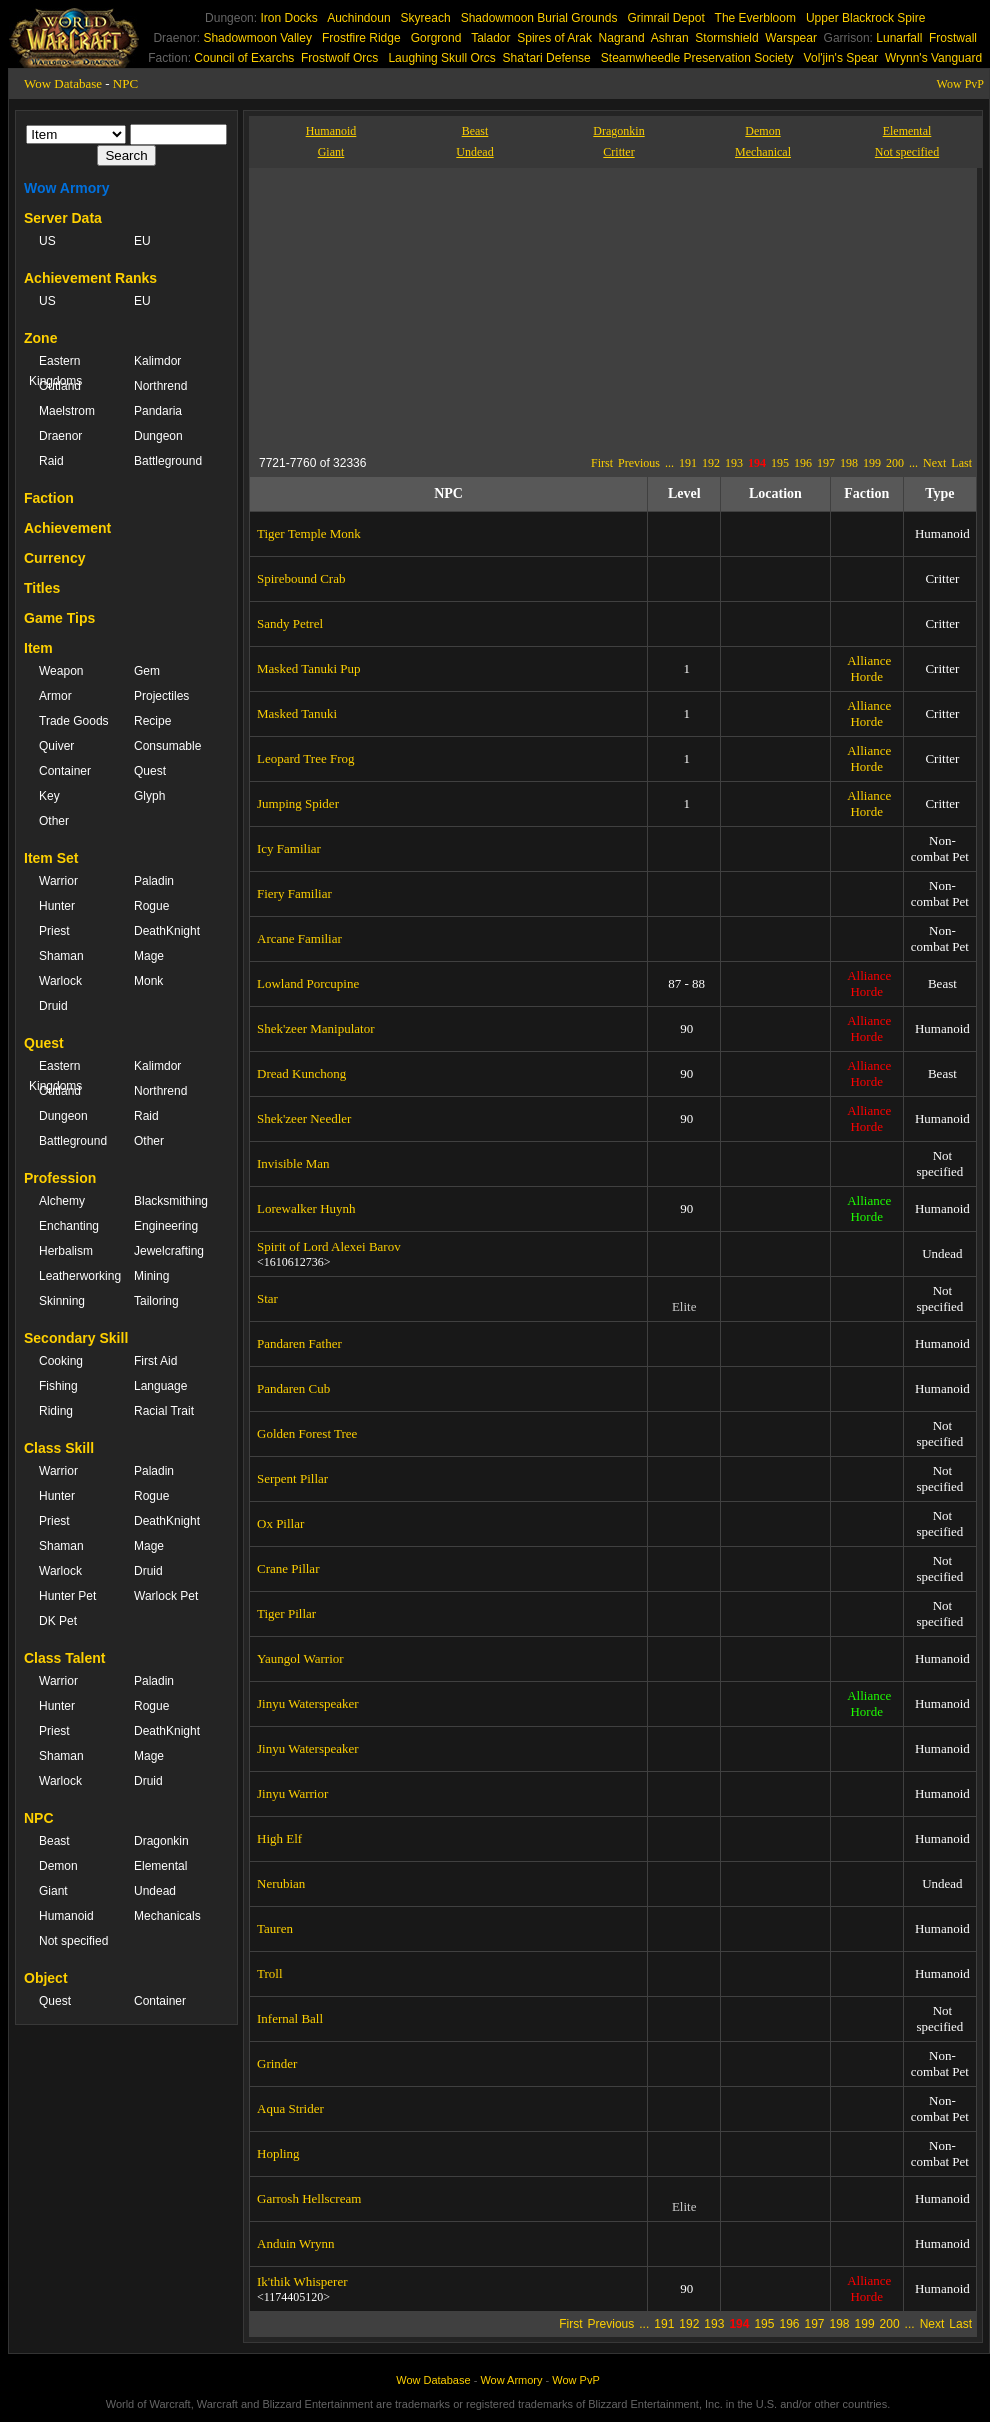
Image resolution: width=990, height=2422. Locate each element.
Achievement (67, 528)
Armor (55, 696)
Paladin (154, 881)
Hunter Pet (67, 1596)
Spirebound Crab (301, 578)
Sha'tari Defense (546, 58)
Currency (54, 558)
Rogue (151, 906)
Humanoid (66, 1916)
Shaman (61, 956)
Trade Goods (74, 721)
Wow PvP (960, 84)
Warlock (60, 981)
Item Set (51, 858)
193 (734, 463)
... (669, 463)
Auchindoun (358, 18)
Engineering (166, 1226)
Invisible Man (293, 1163)
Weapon (61, 671)
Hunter (57, 906)
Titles (42, 588)
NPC (125, 83)
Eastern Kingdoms (55, 371)
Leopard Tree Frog (306, 758)
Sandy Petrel (290, 623)
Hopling (278, 2153)
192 (711, 463)
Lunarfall (899, 38)
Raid (51, 461)
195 (780, 463)
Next (934, 463)
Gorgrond (436, 38)
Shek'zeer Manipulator (316, 1028)
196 (803, 463)
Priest (54, 931)
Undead (155, 1891)
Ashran (670, 38)
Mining (151, 1276)
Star (267, 1298)
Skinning (62, 1301)
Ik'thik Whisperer (302, 2281)
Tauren (275, 1928)
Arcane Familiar (299, 938)
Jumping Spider (298, 803)
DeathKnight (167, 931)
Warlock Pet (166, 1596)
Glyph (149, 796)
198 (849, 463)
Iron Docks (288, 18)
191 (688, 463)
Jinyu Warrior (292, 1793)
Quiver (56, 746)
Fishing (58, 1386)
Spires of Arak (554, 38)
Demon (58, 1866)
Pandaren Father (299, 1343)
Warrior (58, 881)
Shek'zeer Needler (304, 1118)
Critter (618, 152)
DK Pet (58, 1621)
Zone (40, 338)
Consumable (167, 746)
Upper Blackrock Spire (865, 18)
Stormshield (726, 38)
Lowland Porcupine (308, 983)
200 (895, 463)
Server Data (63, 218)
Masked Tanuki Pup (309, 668)
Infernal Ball (290, 2018)
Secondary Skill (76, 1338)
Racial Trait (164, 1411)
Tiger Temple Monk (309, 533)
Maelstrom (67, 411)
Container (65, 771)
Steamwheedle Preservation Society (697, 58)
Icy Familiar (289, 848)
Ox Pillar (280, 1523)
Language (160, 1386)
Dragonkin (161, 1841)
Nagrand (622, 38)
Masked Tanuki (297, 713)
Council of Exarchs (244, 58)
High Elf (279, 1838)
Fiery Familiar (294, 893)
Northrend (160, 386)
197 (826, 463)
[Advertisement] (554, 308)
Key (49, 796)
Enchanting (69, 1226)
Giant (53, 1891)
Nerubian (281, 1883)
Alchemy (62, 1201)
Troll (270, 1973)
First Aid (155, 1361)
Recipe (152, 721)
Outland (60, 386)
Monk (148, 981)
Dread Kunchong (301, 1073)
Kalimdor (157, 361)
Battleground (168, 461)
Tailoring (156, 1301)
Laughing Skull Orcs (441, 58)
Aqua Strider (290, 2108)
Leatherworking (76, 1276)
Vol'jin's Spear (841, 58)
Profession (60, 1178)
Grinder (277, 2063)
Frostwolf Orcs (339, 58)
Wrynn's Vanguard (933, 58)
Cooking (61, 1361)
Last (961, 463)
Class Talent (64, 1658)
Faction (49, 498)
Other (54, 821)
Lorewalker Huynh (306, 1208)
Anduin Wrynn (296, 2243)
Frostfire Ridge (361, 38)
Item (38, 648)
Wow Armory (67, 188)
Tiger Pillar (286, 1613)
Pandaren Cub (293, 1388)
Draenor (60, 436)
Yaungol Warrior (300, 1658)
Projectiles (161, 696)
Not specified (73, 1941)
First (602, 463)
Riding (56, 1411)
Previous (639, 463)
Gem (147, 671)
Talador (490, 38)
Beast (54, 1841)
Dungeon (158, 436)
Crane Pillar (288, 1568)
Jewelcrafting (169, 1251)
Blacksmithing (171, 1201)
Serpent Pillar (292, 1478)
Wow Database (63, 83)
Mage (149, 956)
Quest (150, 771)
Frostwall (953, 38)
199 (872, 463)
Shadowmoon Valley (257, 38)
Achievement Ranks (90, 278)
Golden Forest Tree (307, 1433)
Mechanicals (167, 1916)
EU (142, 241)
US (47, 241)
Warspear (791, 38)
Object (46, 1978)
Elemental (160, 1866)
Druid (53, 1006)
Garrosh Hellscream (309, 2198)
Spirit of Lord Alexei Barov (329, 1246)
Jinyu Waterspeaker (308, 1703)
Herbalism (66, 1251)
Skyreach (426, 18)
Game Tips (59, 618)
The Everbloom (755, 18)
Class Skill (59, 1448)
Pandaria (158, 411)
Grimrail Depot (665, 18)
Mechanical (763, 152)
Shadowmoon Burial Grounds (539, 18)
